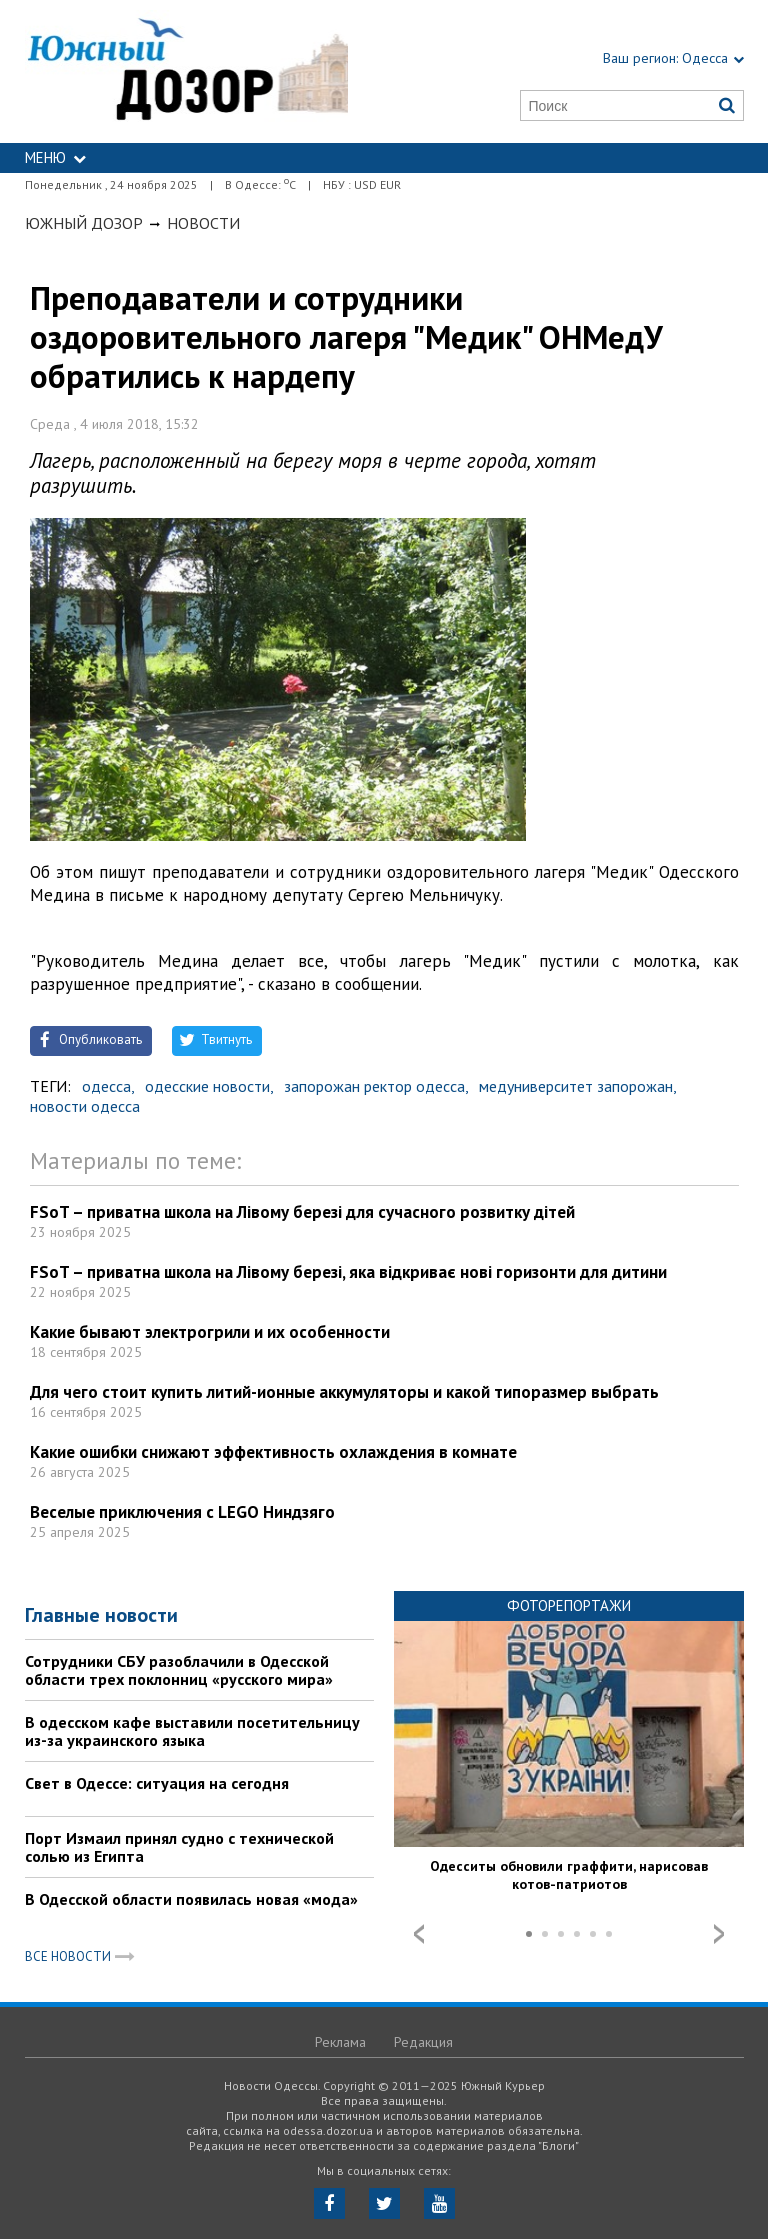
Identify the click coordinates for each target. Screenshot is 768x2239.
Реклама (340, 2042)
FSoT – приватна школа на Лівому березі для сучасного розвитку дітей (302, 1212)
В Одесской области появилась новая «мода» (191, 1899)
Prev (419, 1934)
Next (719, 1934)
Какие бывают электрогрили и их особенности (210, 1332)
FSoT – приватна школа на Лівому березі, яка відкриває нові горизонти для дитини (348, 1272)
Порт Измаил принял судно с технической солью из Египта (179, 1847)
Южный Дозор (84, 223)
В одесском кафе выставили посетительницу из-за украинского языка (192, 1731)
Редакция (423, 2042)
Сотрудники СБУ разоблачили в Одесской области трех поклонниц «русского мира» (179, 1670)
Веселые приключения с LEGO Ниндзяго (182, 1512)
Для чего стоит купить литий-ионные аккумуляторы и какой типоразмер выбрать (344, 1392)
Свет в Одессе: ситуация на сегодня (157, 1783)
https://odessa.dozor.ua (187, 71)
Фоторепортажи (569, 1605)
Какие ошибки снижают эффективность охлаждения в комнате (273, 1452)
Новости (203, 223)
